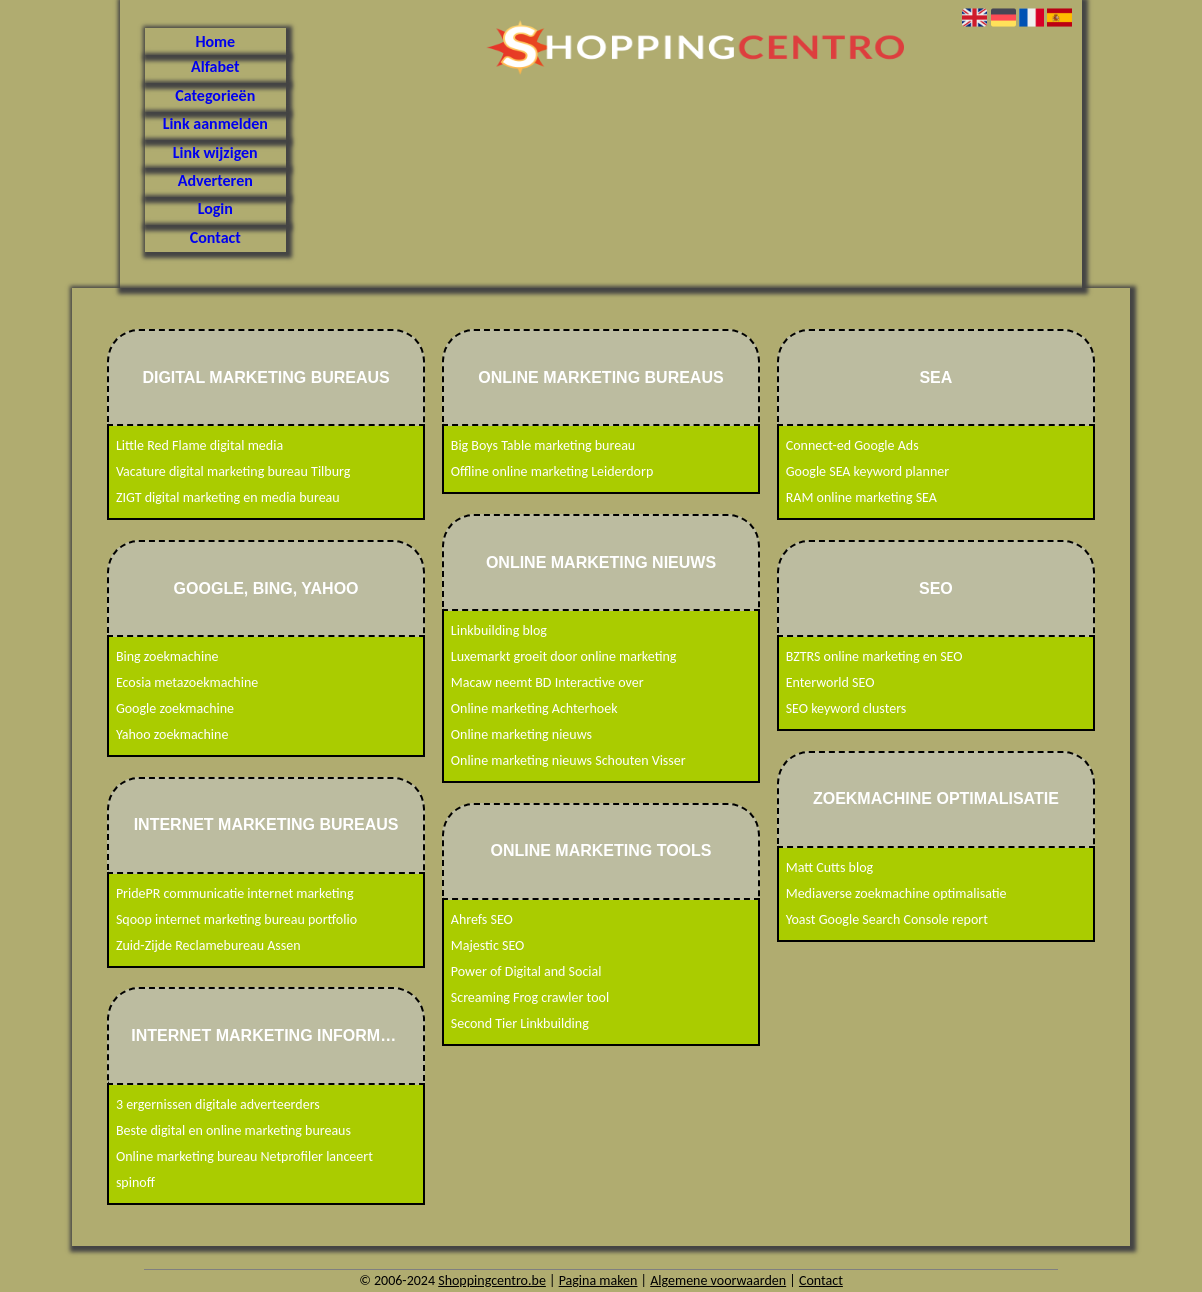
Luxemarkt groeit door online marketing (564, 656)
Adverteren (215, 180)
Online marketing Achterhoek (534, 708)
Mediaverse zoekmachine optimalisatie (896, 893)
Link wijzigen (215, 152)
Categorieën (215, 95)
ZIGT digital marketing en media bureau (228, 497)
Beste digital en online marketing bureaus (233, 1130)
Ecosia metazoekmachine (187, 682)
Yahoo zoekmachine (172, 734)
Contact (215, 237)
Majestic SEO (488, 945)
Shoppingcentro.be (492, 1280)
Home (215, 41)
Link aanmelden (215, 123)
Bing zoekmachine (167, 656)
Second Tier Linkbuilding (520, 1023)
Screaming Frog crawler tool (530, 997)
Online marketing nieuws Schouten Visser (568, 760)
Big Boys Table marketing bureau (543, 445)
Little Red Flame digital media (199, 445)
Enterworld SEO (830, 682)
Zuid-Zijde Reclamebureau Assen (208, 945)
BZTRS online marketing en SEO (874, 656)
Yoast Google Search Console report (887, 919)
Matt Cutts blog (829, 867)
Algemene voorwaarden (718, 1280)
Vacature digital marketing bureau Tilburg (233, 471)
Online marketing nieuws (521, 734)
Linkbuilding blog (499, 630)
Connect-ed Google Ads (852, 445)
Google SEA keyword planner (867, 471)
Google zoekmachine (175, 708)
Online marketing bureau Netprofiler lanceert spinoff (244, 1169)
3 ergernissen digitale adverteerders (218, 1104)
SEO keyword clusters (846, 708)
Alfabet (215, 66)
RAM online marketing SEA (861, 497)
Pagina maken (598, 1280)
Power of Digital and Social (526, 971)
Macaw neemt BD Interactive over (547, 682)
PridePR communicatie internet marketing (235, 893)
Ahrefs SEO (482, 919)
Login (215, 208)
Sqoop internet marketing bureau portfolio (236, 919)
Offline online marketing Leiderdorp (552, 471)
